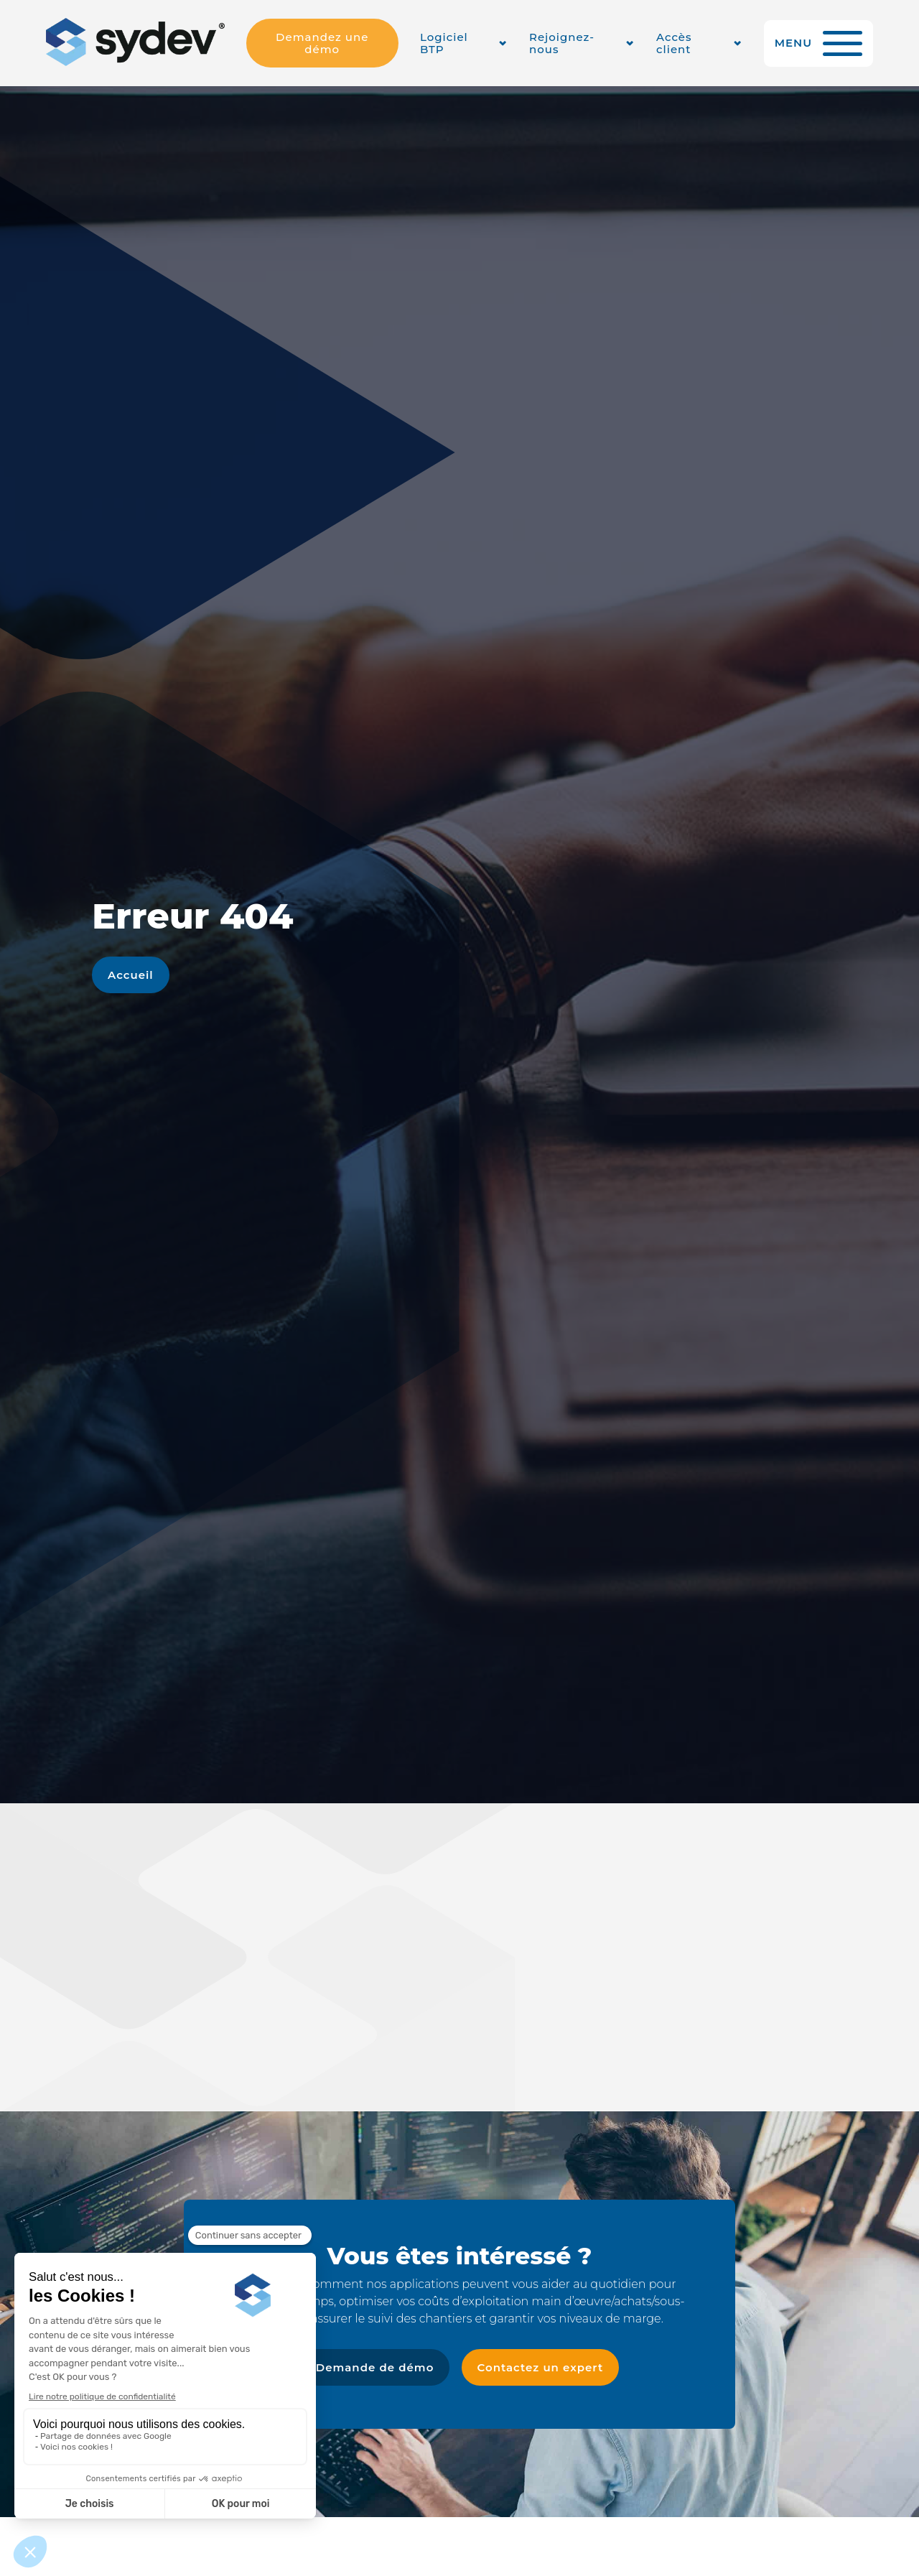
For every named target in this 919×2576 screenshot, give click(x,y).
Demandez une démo (322, 43)
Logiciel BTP (444, 43)
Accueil (131, 975)
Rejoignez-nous (561, 43)
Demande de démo (375, 2367)
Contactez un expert (540, 2367)
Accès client (673, 43)
